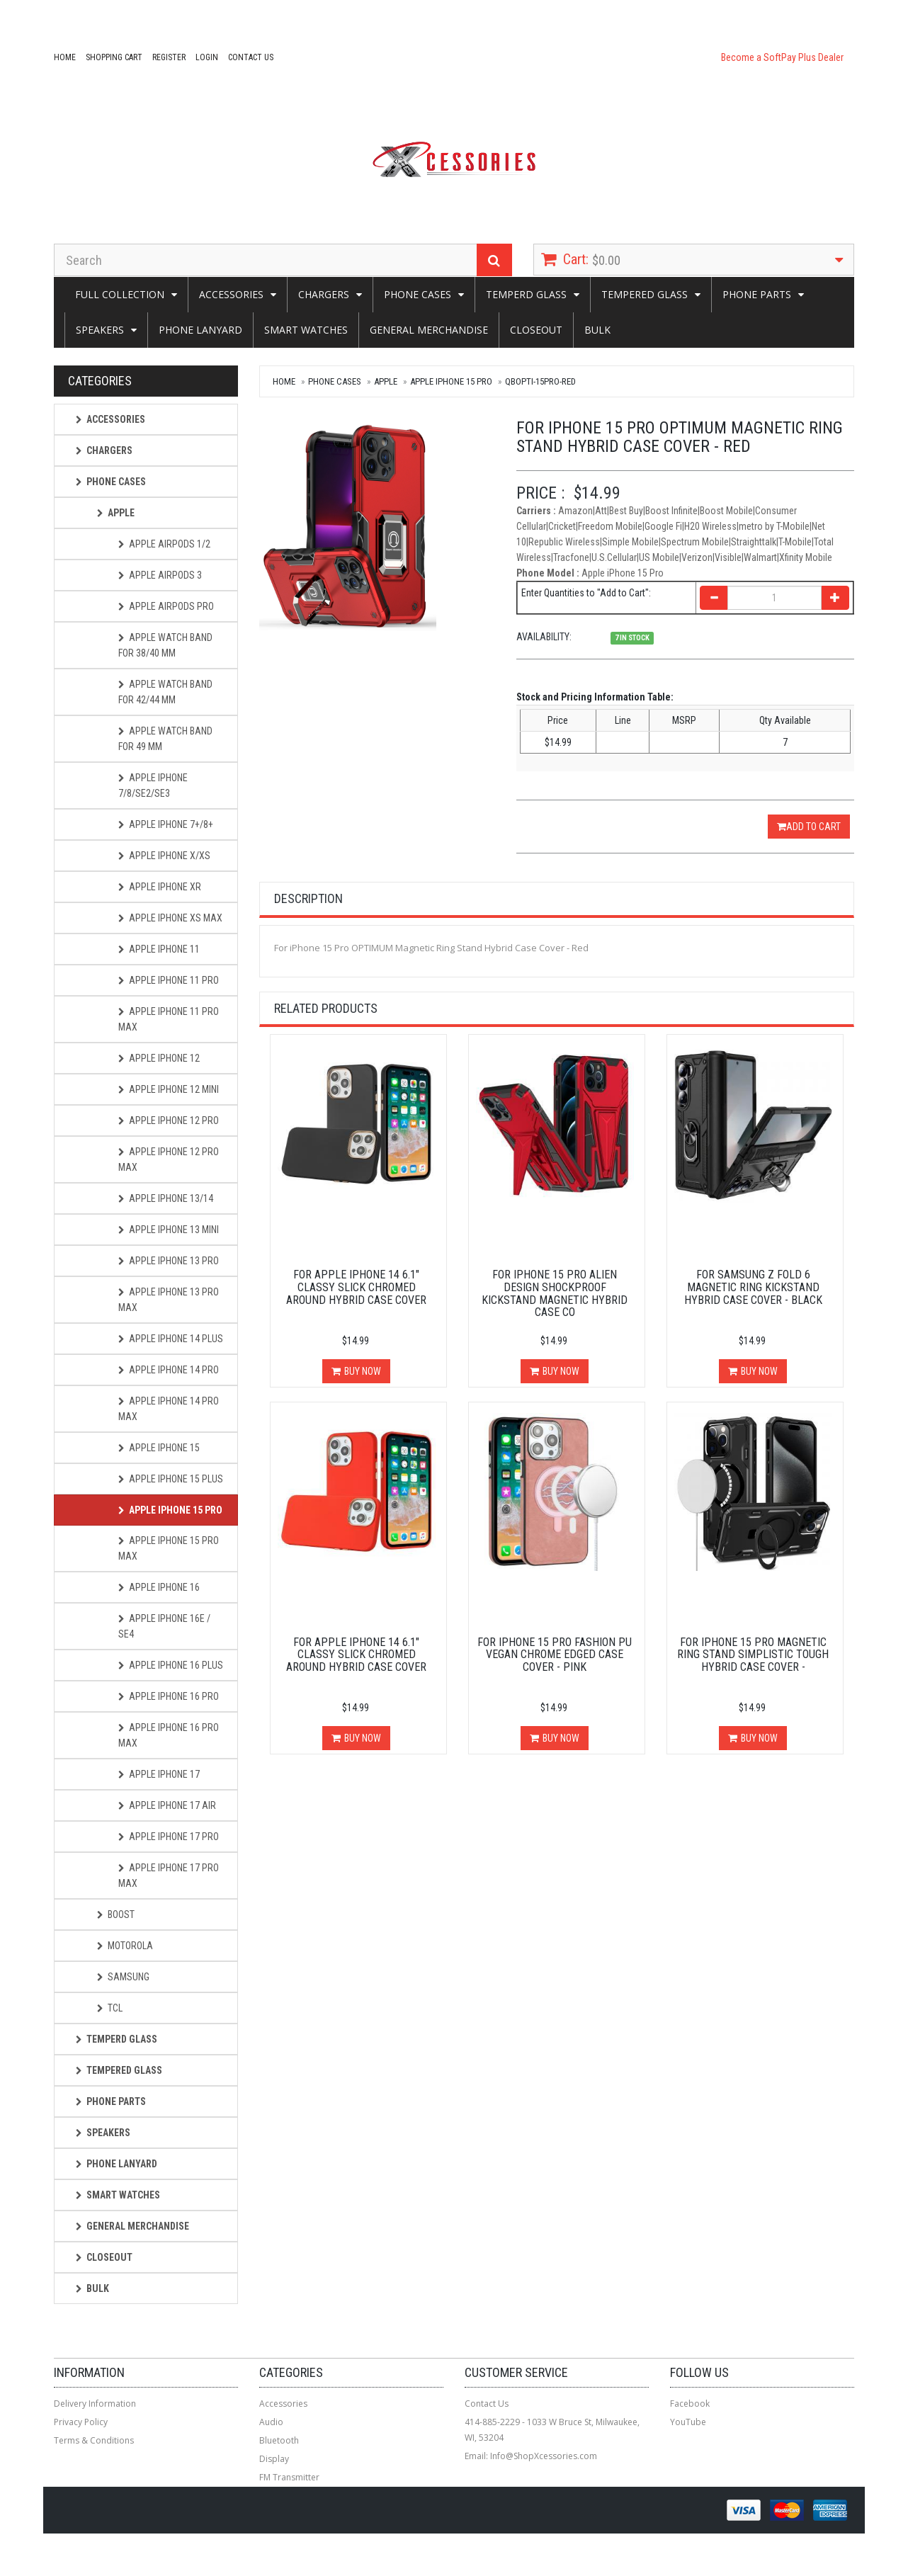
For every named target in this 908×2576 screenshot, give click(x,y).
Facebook (690, 2404)
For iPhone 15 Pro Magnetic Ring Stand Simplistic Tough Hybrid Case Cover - (753, 1654)
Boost (116, 1914)
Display (274, 2459)
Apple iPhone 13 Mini (168, 1229)
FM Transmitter (289, 2477)
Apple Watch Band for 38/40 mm (165, 645)
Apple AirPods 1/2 (164, 544)
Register (169, 57)
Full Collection (119, 294)
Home (65, 57)
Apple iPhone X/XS (164, 855)
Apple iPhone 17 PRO (168, 1836)
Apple (385, 381)
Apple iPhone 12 (159, 1058)
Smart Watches (306, 329)
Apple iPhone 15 (159, 1447)
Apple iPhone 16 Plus (170, 1665)
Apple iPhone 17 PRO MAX (168, 1875)
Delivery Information (95, 2404)
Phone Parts (756, 294)
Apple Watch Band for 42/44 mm (165, 692)
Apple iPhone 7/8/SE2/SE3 (153, 785)
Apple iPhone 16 (159, 1587)
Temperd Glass (526, 294)
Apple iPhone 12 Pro (168, 1120)
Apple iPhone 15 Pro (451, 381)
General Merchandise (429, 329)
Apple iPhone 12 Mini (168, 1089)
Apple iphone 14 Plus (170, 1338)
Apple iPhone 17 (159, 1774)
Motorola (125, 1945)
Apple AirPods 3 (160, 575)
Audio (271, 2422)
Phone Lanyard (200, 329)
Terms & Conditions (94, 2440)
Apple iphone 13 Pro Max (168, 1299)
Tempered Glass (644, 294)
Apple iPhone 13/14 (165, 1198)
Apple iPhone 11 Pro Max (168, 1019)
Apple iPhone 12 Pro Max (168, 1159)
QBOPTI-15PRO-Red (540, 381)
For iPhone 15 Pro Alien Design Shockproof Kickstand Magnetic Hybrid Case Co (555, 1293)
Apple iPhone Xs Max (170, 918)
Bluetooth (279, 2440)
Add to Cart (809, 826)
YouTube (688, 2422)
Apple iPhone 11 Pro (168, 980)
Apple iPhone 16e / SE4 (164, 1626)
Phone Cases (417, 294)
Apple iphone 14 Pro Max (168, 1408)
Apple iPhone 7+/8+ (165, 824)
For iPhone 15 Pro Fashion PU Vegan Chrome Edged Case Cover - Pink (554, 1654)
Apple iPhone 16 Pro (168, 1696)
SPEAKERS (100, 329)
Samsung (123, 1976)
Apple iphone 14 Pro (168, 1369)
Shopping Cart (114, 57)
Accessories (231, 294)
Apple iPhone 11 (159, 949)
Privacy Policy (81, 2422)
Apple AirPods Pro (166, 606)
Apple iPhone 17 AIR (167, 1805)
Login (206, 57)
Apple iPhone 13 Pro (168, 1260)
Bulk (597, 329)
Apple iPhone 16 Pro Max (168, 1735)
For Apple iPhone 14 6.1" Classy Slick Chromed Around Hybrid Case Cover (356, 1287)
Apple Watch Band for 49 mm (165, 738)
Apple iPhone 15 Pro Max (168, 1548)
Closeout (536, 329)
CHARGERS (323, 294)
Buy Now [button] (362, 1371)
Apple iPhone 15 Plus (170, 1479)
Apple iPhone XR (159, 886)
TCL (110, 2008)
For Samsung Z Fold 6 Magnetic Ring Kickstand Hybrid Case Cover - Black (753, 1287)
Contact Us (250, 57)
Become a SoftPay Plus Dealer (782, 57)
